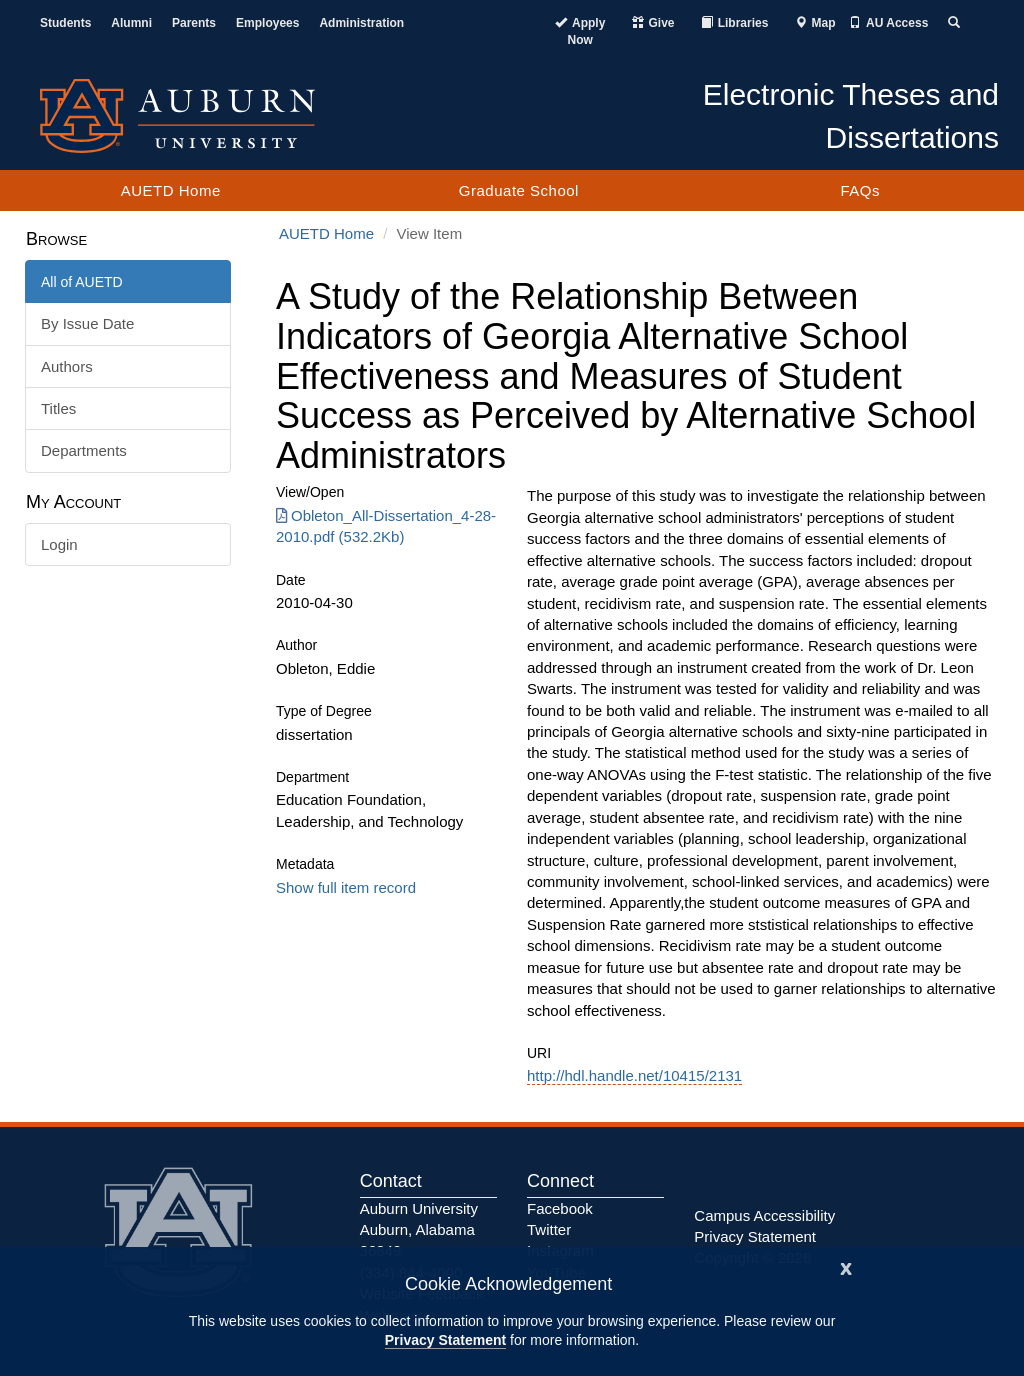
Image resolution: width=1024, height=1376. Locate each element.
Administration (361, 23)
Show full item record (346, 887)
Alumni (131, 23)
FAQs (860, 190)
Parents (194, 23)
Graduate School (519, 190)
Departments (84, 450)
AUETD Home (171, 190)
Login (59, 544)
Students (65, 23)
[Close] (846, 1266)
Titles (58, 408)
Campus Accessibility (764, 1215)
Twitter (549, 1229)
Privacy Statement (445, 1340)
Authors (67, 366)
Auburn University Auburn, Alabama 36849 (419, 1230)
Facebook (560, 1208)
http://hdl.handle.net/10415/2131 (634, 1075)
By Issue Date (87, 323)
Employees (267, 23)
